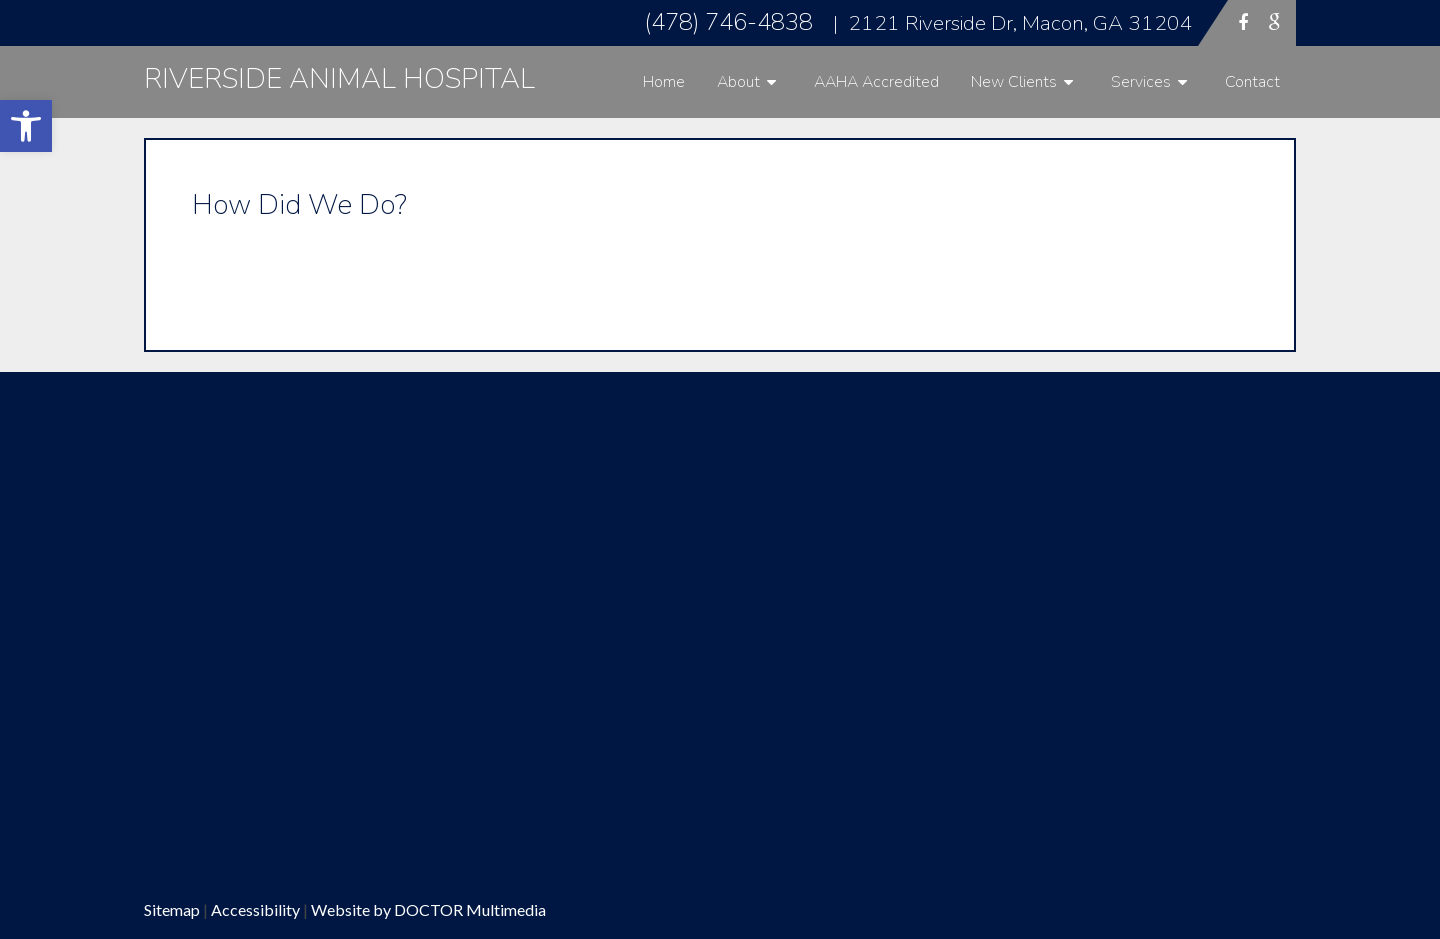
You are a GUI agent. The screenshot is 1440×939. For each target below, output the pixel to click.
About (738, 82)
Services (1141, 82)
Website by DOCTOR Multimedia (428, 909)
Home (664, 82)
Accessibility (255, 909)
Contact (1252, 82)
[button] (26, 126)
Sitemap (172, 909)
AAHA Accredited (876, 82)
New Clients (1014, 82)
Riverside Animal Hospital (339, 79)
